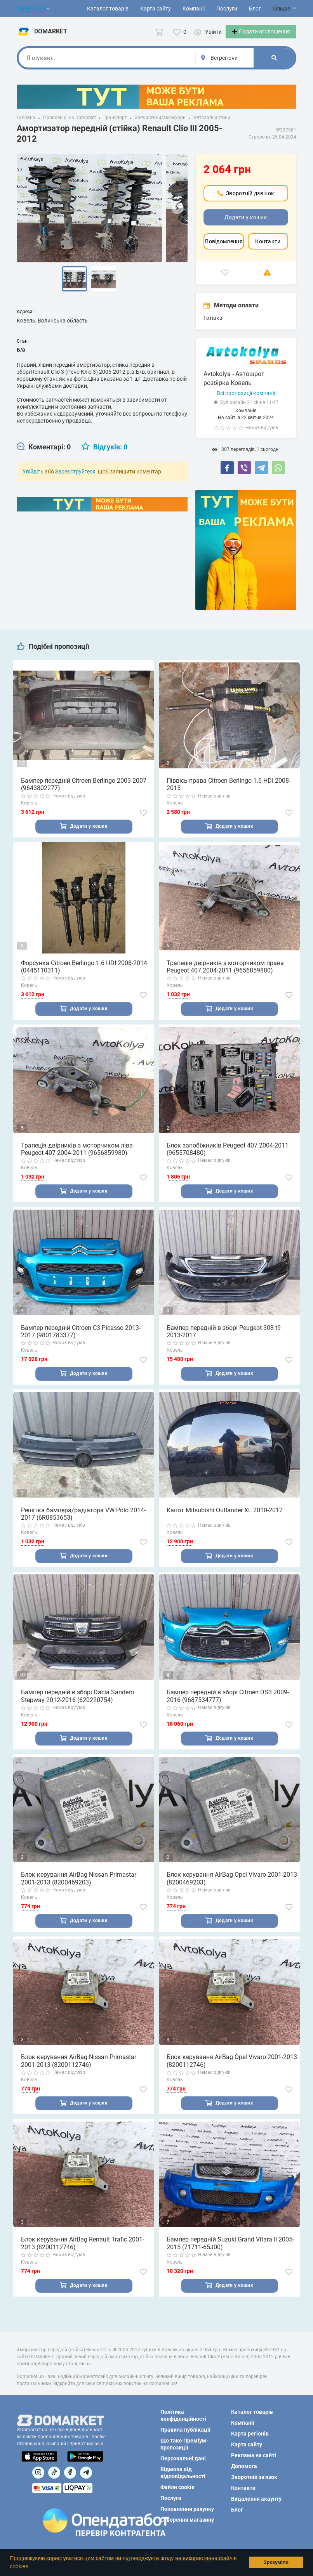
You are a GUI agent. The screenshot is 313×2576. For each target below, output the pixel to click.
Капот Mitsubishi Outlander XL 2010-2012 (225, 1521)
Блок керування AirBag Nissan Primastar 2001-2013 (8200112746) (78, 2074)
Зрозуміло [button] (276, 2562)
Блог (255, 8)
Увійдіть (33, 481)
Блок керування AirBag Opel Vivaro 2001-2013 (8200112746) (232, 2074)
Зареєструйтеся (75, 481)
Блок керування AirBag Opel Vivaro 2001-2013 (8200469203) (232, 1891)
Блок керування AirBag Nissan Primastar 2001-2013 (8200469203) (78, 1891)
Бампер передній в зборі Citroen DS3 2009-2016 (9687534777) (228, 1708)
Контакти (267, 251)
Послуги (226, 8)
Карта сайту (155, 8)
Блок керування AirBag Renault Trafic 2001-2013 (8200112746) (82, 2257)
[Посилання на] (38, 2473)
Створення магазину (187, 2520)
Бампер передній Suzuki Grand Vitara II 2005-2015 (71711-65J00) (230, 2257)
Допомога (244, 2466)
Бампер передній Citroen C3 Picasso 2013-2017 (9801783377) (81, 1342)
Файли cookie (177, 2487)
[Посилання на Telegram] (86, 2473)
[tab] (44, 456)
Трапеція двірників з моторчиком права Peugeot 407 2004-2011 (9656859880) (225, 976)
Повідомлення (224, 251)
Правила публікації (185, 2430)
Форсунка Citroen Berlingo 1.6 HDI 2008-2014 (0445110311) (84, 976)
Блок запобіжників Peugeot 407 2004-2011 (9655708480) (228, 1159)
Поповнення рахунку (187, 2509)
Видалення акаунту (256, 2499)
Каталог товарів (108, 8)
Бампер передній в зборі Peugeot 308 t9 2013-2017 (224, 1342)
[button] (32, 2567)
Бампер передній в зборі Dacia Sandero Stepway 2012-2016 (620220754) (77, 1708)
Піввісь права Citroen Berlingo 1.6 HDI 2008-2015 (228, 793)
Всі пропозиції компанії (246, 403)
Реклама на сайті (253, 2455)
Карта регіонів (250, 2433)
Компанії (194, 8)
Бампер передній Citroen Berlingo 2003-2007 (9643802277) (83, 793)
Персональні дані (183, 2458)
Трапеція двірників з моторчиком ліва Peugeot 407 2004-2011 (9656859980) (77, 1159)
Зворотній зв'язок (254, 2477)
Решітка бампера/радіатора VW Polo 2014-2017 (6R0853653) (83, 1525)
